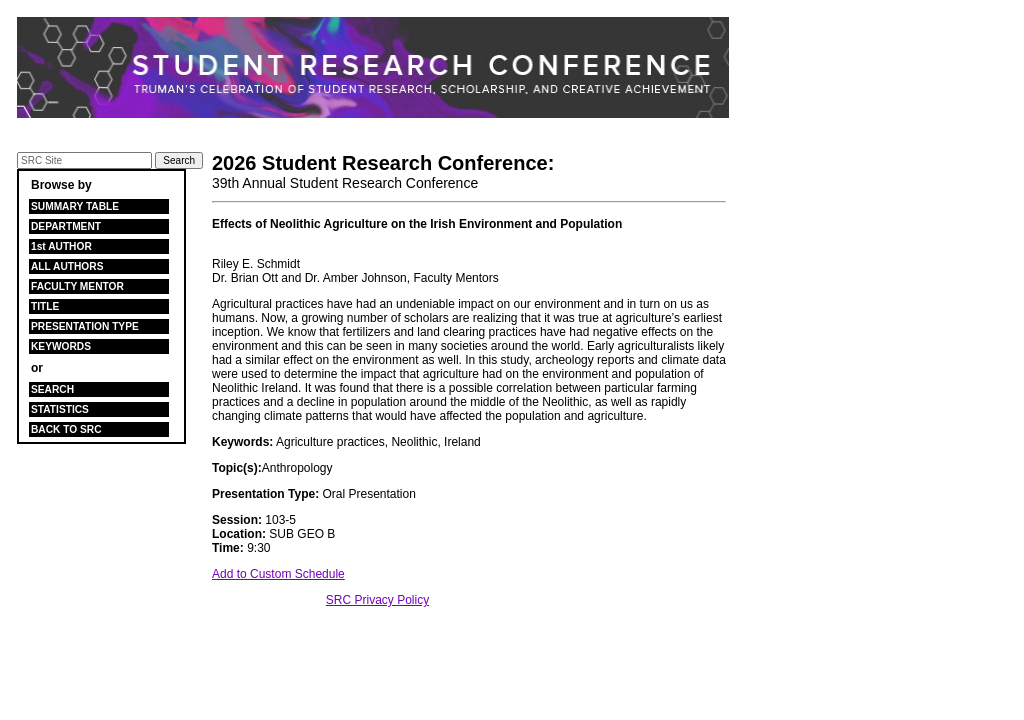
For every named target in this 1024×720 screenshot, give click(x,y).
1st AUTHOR (61, 246)
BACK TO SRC (66, 429)
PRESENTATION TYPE (85, 326)
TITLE (45, 306)
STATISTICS (60, 409)
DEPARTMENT (66, 226)
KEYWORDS (61, 346)
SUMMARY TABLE (75, 206)
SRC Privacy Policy (377, 600)
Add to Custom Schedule (278, 574)
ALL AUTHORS (67, 266)
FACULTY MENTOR (77, 286)
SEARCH (52, 389)
